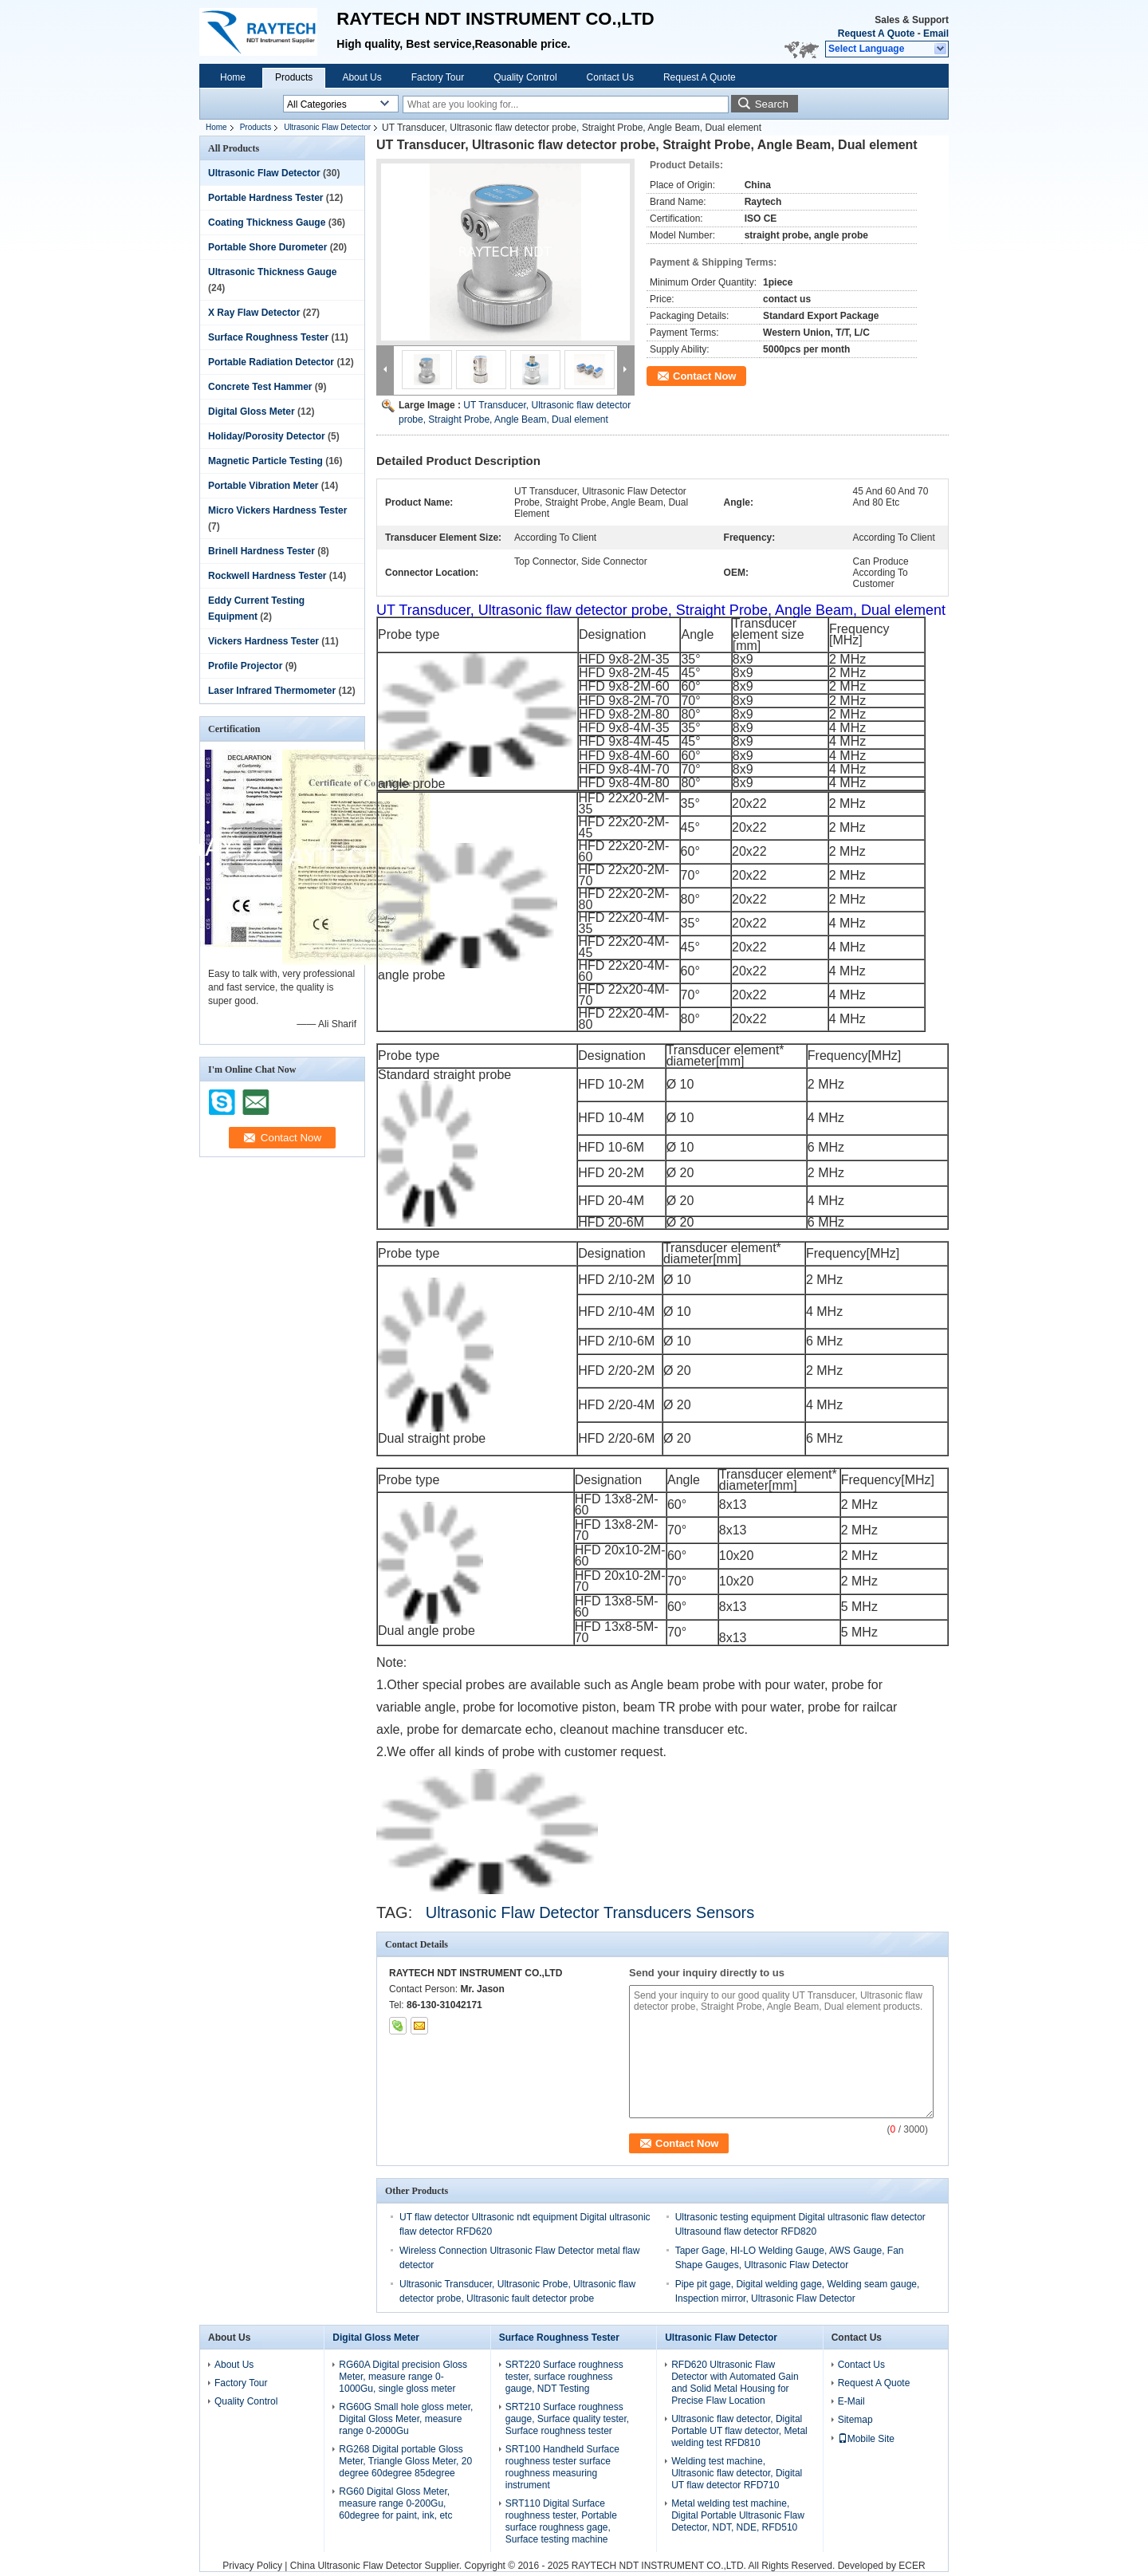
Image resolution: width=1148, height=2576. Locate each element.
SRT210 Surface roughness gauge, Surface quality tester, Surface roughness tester (567, 2418)
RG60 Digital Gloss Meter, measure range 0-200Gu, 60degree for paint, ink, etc (395, 2503)
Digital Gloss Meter (251, 411)
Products (294, 77)
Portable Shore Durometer (267, 247)
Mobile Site (866, 2438)
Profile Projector (245, 666)
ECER (911, 2565)
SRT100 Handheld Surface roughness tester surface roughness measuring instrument (562, 2467)
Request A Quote (876, 33)
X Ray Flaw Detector (254, 312)
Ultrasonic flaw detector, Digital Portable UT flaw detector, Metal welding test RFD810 (739, 2430)
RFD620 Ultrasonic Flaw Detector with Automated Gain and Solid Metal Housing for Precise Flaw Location (734, 2382)
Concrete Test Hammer (260, 386)
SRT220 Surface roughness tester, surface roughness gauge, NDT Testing (564, 2376)
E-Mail (851, 2401)
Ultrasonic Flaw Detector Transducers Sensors (590, 1912)
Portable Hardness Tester (266, 197)
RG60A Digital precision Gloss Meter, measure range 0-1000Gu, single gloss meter (403, 2376)
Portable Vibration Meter (263, 485)
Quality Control (524, 77)
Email (936, 33)
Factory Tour (437, 77)
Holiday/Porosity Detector (266, 436)
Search (771, 104)
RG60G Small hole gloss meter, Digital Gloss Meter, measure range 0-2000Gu (406, 2418)
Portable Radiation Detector (271, 362)
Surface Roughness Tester (268, 337)
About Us (361, 77)
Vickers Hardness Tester (263, 641)
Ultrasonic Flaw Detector (327, 127)
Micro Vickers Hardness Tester (277, 510)
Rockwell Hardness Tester (267, 575)
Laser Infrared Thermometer (272, 690)
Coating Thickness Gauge (266, 222)
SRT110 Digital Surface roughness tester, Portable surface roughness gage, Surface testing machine (561, 2521)
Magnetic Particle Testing (265, 461)
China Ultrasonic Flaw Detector (356, 2565)
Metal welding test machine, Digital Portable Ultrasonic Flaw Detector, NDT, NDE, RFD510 (737, 2515)
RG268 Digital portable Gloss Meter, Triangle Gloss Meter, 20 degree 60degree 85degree (405, 2461)
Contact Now (704, 376)
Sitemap (855, 2419)
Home (233, 77)
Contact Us (610, 77)
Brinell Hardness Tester (261, 551)
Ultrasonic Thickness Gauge (272, 272)
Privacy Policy (252, 2565)
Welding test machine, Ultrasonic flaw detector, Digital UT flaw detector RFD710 (736, 2473)
